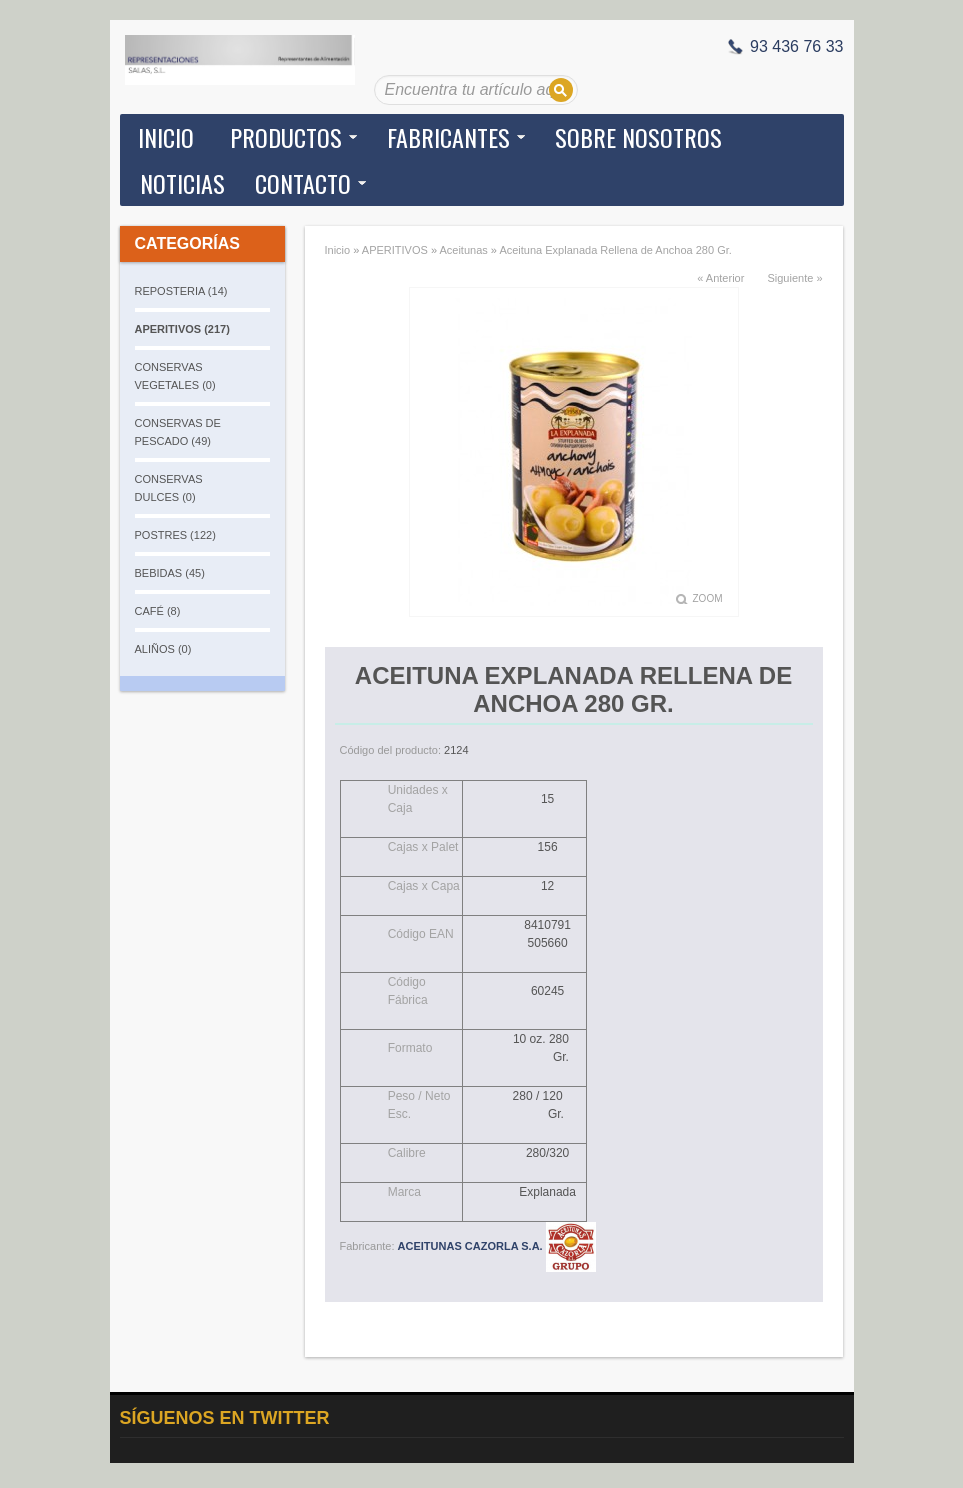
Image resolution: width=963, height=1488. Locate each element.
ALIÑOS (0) (163, 649)
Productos (286, 137)
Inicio (166, 137)
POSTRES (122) (175, 535)
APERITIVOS (395, 250)
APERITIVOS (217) (182, 329)
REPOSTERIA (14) (181, 291)
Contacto (303, 183)
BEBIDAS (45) (170, 573)
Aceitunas (463, 250)
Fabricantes (448, 137)
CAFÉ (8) (158, 611)
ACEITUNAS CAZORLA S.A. (497, 1246)
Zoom (708, 598)
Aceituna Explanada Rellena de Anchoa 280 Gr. (615, 250)
